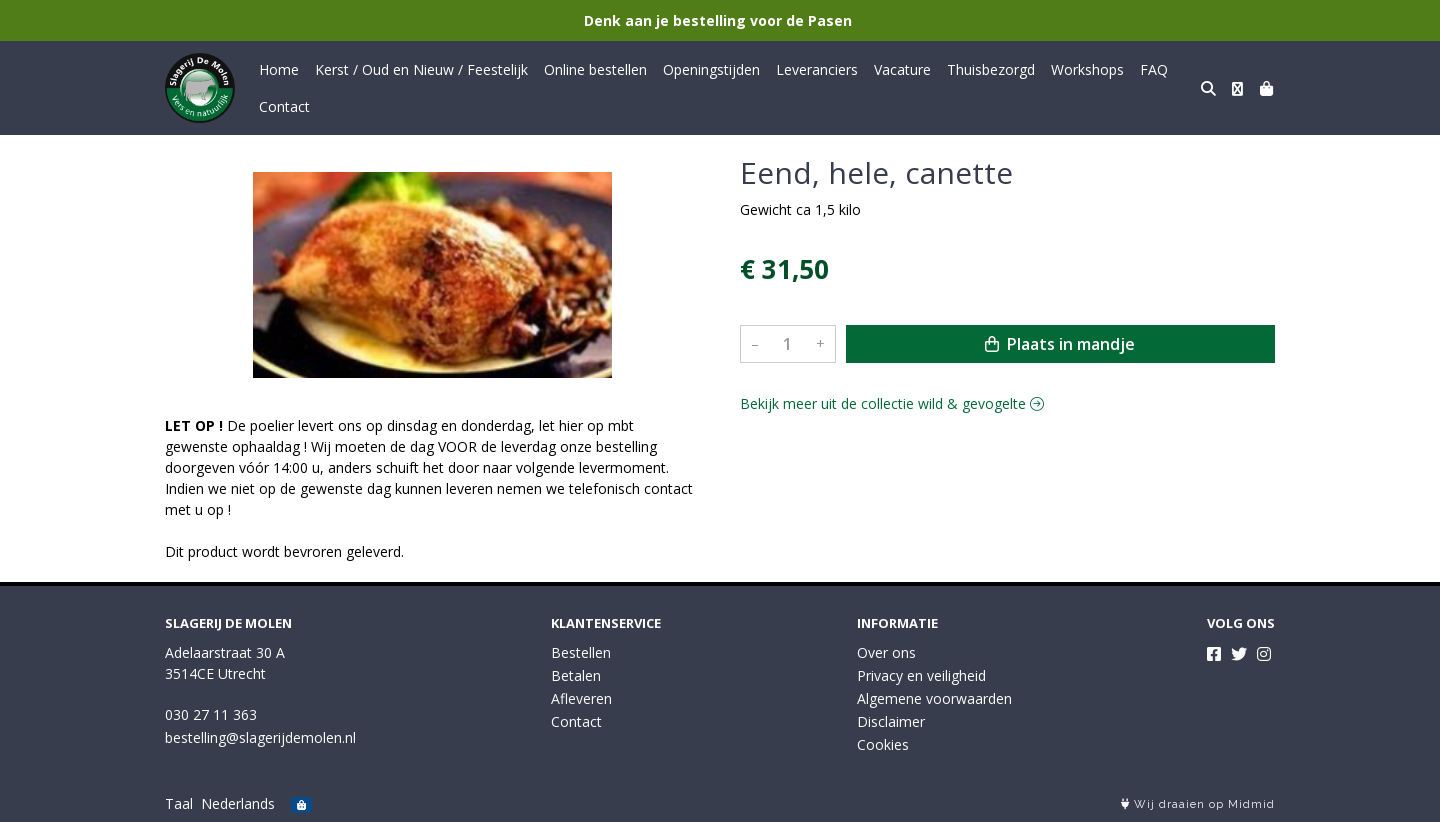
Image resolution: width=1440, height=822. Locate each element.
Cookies (883, 744)
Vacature (902, 69)
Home (279, 69)
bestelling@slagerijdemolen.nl (260, 737)
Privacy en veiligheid (921, 675)
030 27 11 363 (211, 714)
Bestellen (581, 652)
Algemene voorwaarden (934, 698)
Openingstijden (711, 69)
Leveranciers (817, 69)
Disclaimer (891, 721)
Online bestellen (595, 69)
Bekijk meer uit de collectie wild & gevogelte (892, 403)
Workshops (1087, 69)
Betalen (576, 675)
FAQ (1154, 69)
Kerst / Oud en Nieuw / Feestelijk (421, 69)
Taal (179, 803)
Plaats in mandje (1060, 344)
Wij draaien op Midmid (1198, 804)
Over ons (886, 652)
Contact (284, 106)
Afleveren (581, 698)
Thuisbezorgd (991, 69)
